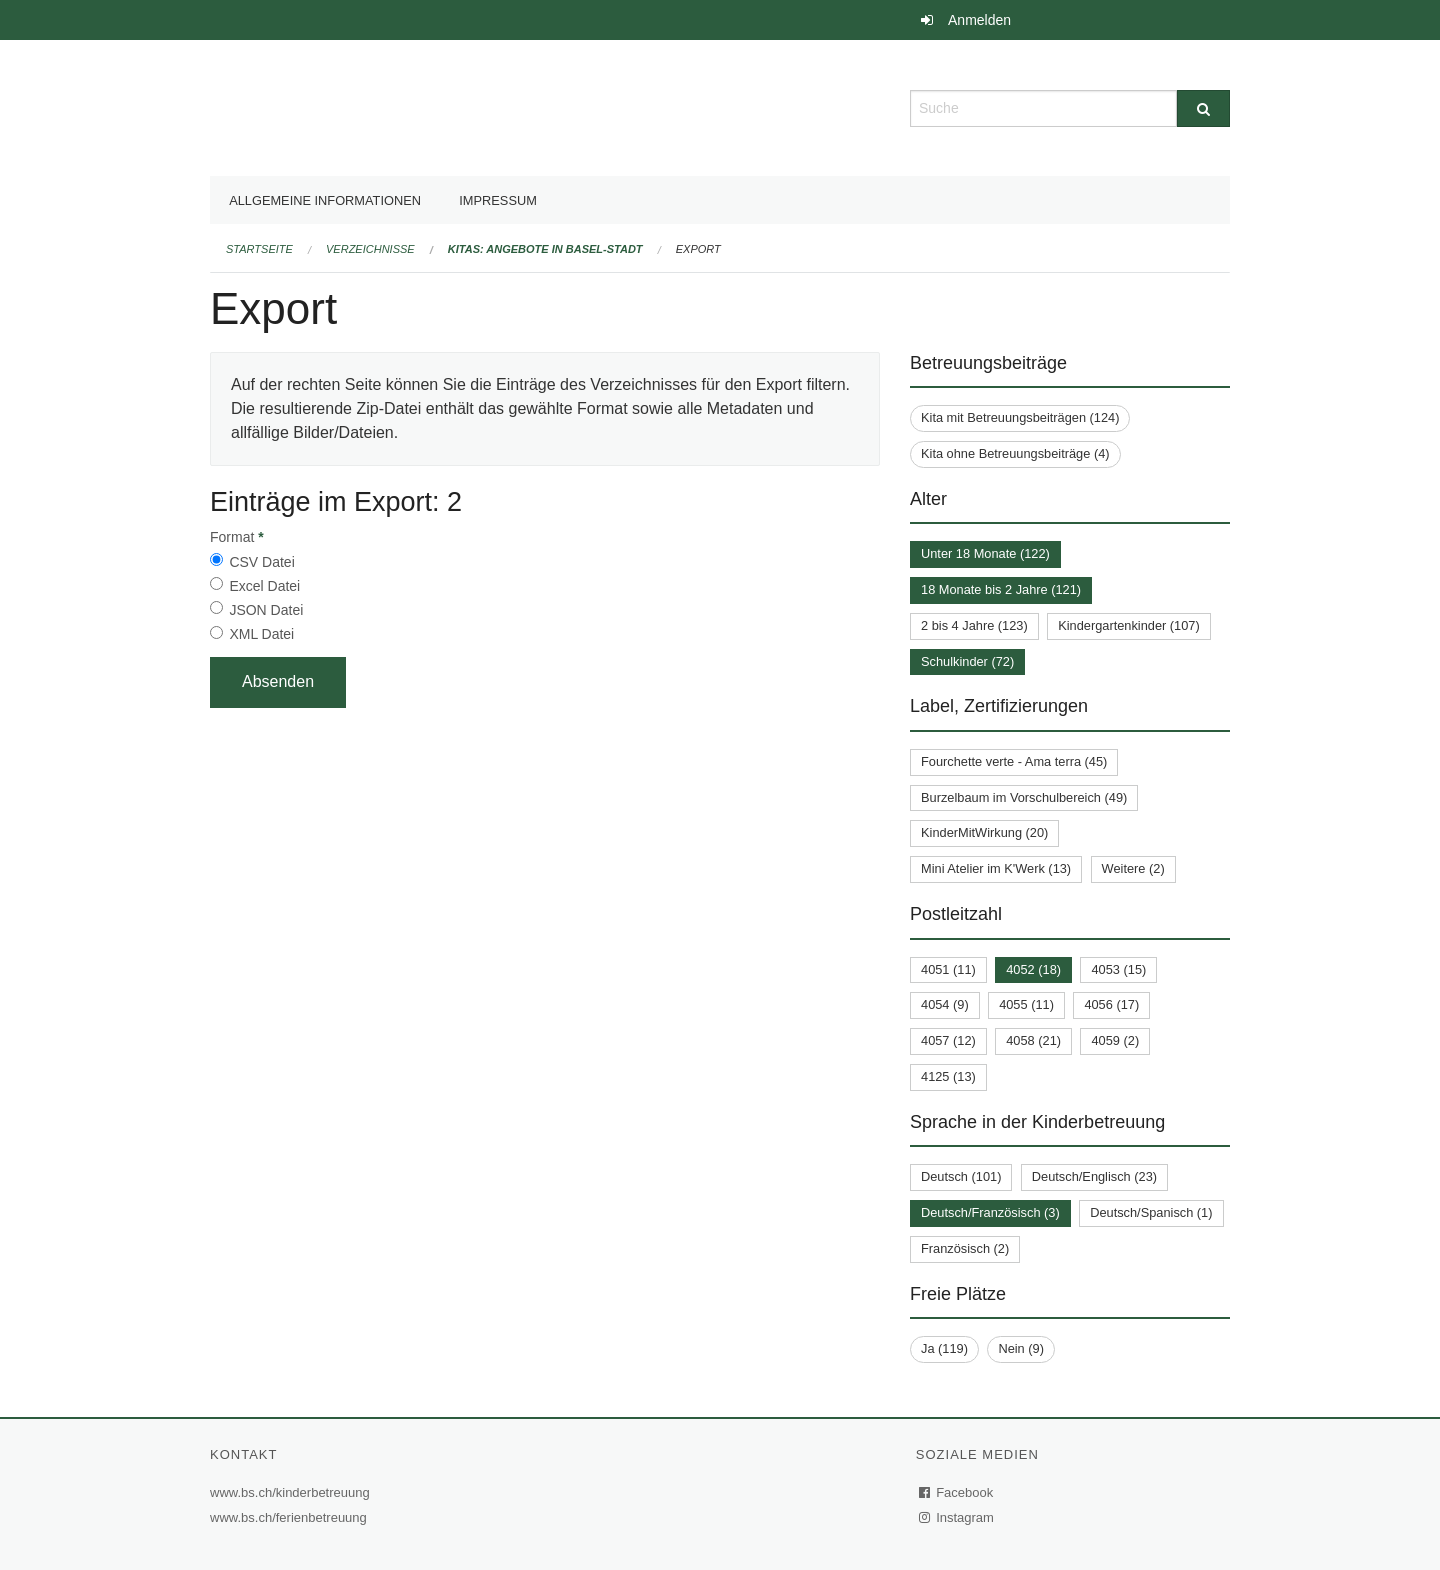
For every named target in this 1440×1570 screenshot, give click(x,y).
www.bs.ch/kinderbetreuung (292, 1492)
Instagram (957, 1517)
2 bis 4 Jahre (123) (974, 625)
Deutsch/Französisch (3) (990, 1212)
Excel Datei (264, 586)
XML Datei (261, 634)
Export (698, 249)
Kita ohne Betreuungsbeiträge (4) (1015, 453)
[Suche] (1203, 108)
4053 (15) (1118, 969)
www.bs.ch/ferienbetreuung (291, 1517)
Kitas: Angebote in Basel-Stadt (545, 249)
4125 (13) (948, 1076)
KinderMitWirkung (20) (984, 832)
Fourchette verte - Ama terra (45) (1014, 761)
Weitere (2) (1133, 868)
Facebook (957, 1492)
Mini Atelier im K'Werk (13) (996, 868)
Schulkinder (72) (967, 661)
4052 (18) (1033, 969)
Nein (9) (1021, 1348)
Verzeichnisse (370, 249)
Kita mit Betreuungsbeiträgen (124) (1020, 417)
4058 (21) (1033, 1040)
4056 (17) (1111, 1004)
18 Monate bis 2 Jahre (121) (1001, 589)
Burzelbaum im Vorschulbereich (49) (1024, 797)
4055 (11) (1026, 1004)
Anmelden (979, 20)
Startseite (259, 249)
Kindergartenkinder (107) (1129, 625)
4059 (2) (1115, 1040)
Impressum (498, 200)
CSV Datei (261, 562)
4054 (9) (945, 1004)
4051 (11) (948, 969)
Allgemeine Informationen (325, 200)
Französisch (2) (965, 1248)
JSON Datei (266, 610)
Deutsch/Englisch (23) (1094, 1176)
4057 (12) (948, 1040)
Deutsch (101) (961, 1176)
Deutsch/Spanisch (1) (1151, 1212)
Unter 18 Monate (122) (985, 553)
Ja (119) (944, 1348)
